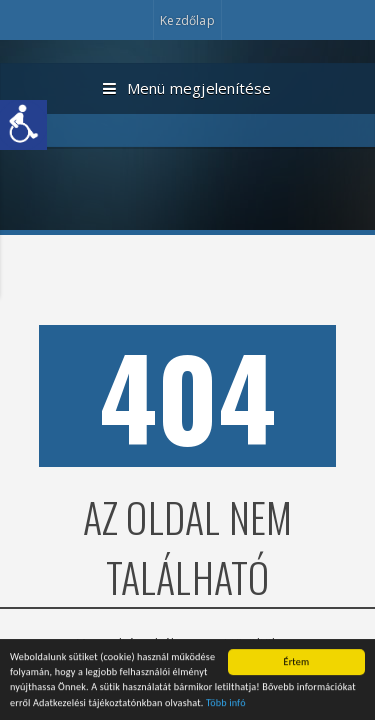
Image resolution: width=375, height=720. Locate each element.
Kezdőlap (187, 20)
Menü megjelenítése (187, 89)
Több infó (226, 704)
